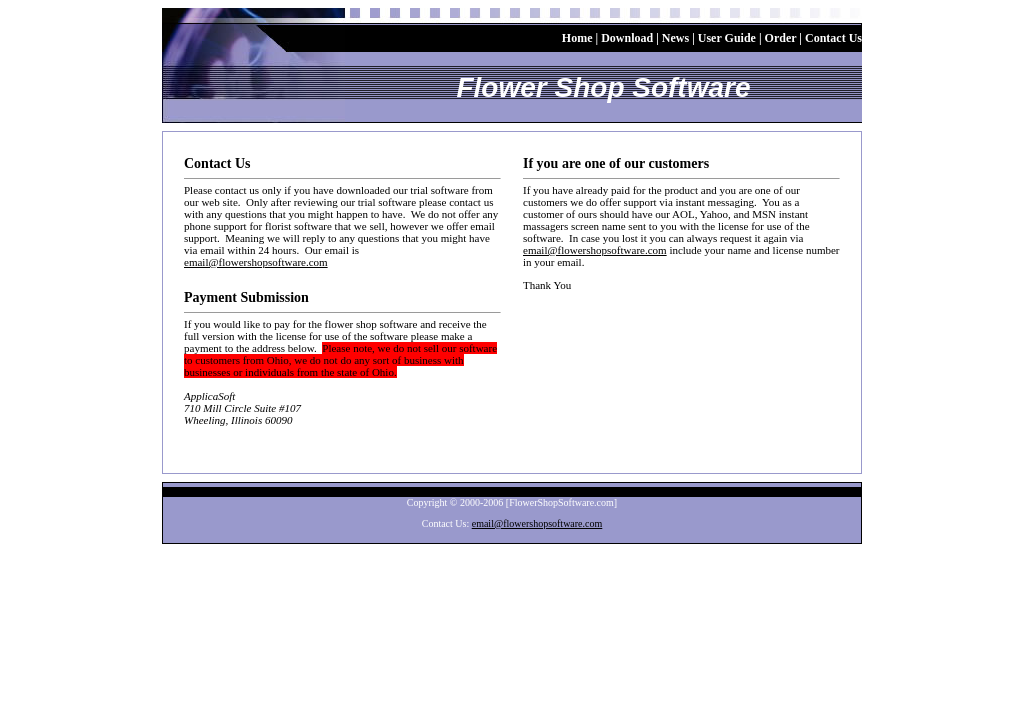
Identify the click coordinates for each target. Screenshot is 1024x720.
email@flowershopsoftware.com (256, 262)
